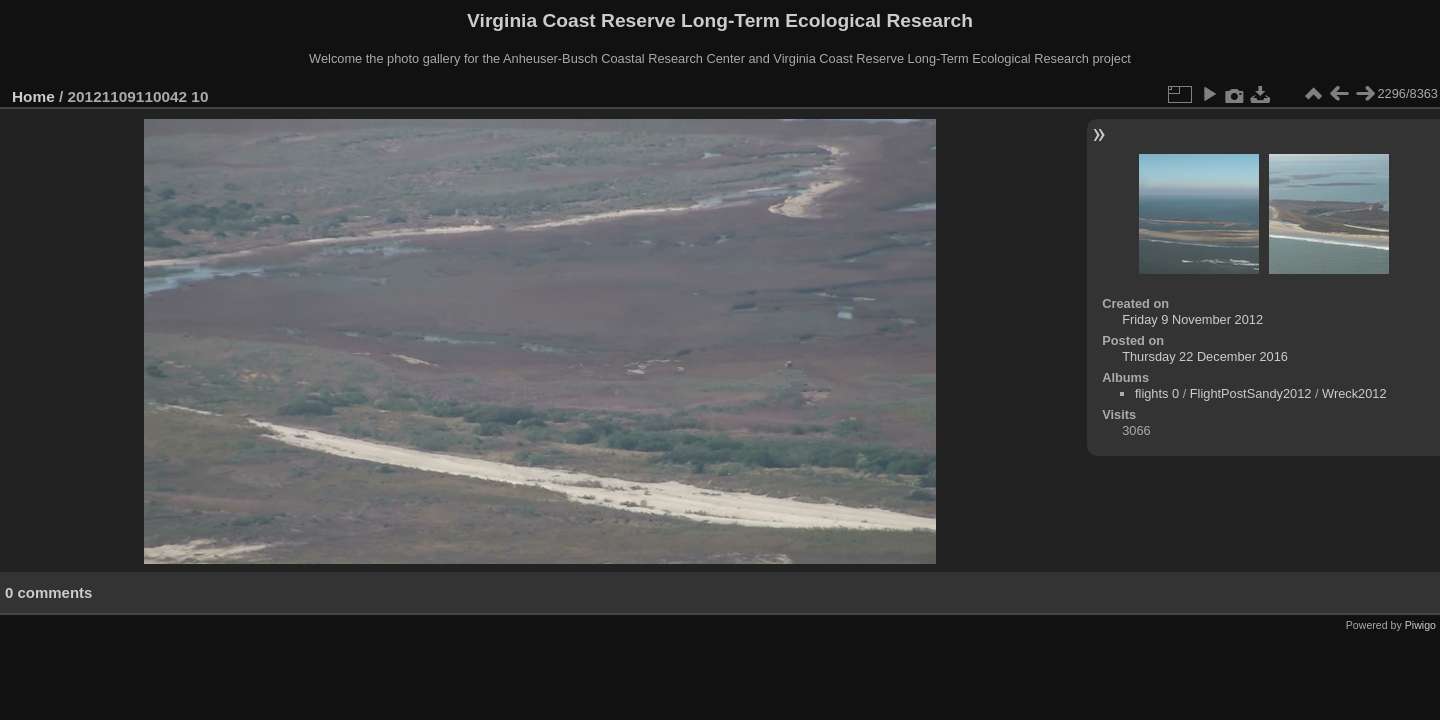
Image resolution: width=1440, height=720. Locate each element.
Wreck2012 (1354, 393)
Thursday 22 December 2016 (1205, 356)
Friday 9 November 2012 (1192, 319)
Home (33, 96)
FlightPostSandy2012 (1251, 393)
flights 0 (1157, 393)
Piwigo (1420, 625)
